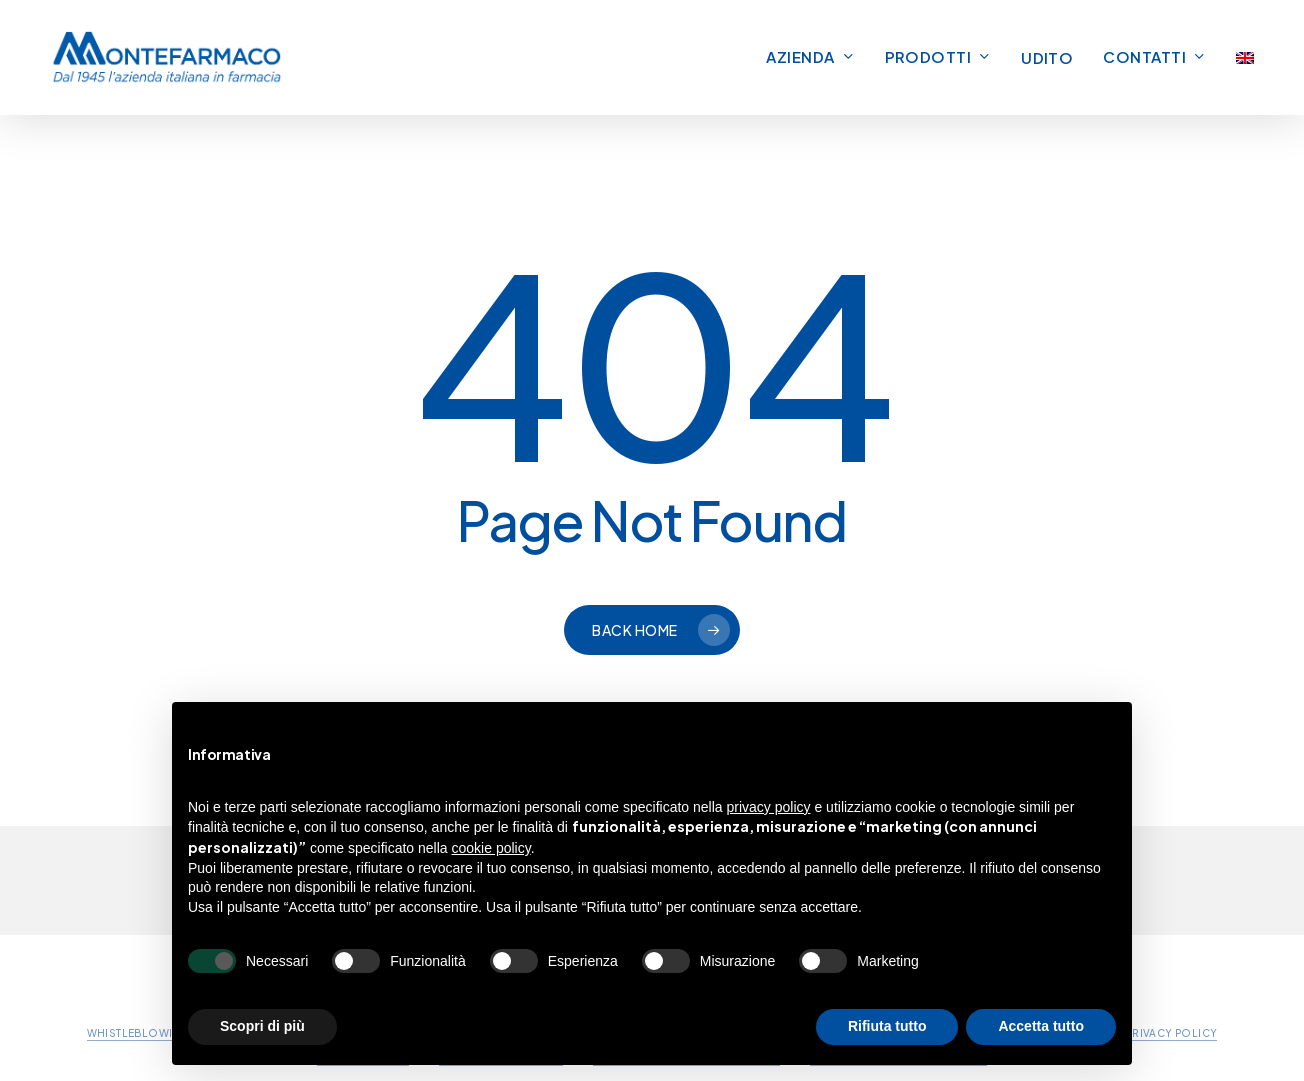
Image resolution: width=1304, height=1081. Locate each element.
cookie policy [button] (491, 848)
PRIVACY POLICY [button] (1172, 1033)
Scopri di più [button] (262, 1026)
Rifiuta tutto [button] (887, 1026)
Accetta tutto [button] (1041, 1026)
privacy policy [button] (769, 807)
